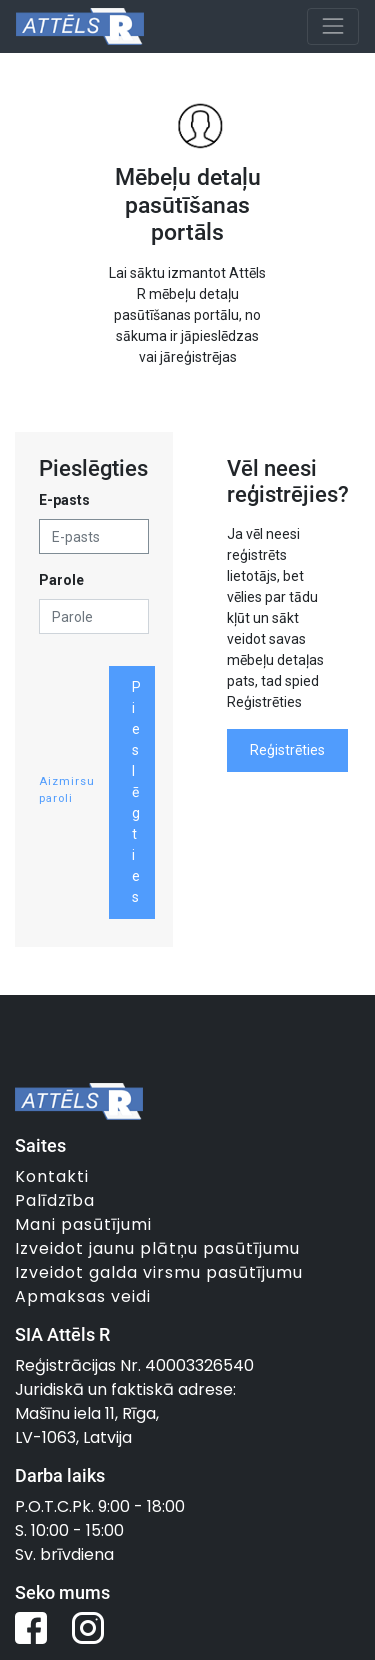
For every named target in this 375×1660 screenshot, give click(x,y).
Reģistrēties (287, 750)
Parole (61, 580)
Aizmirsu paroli (67, 790)
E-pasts (64, 500)
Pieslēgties (136, 792)
